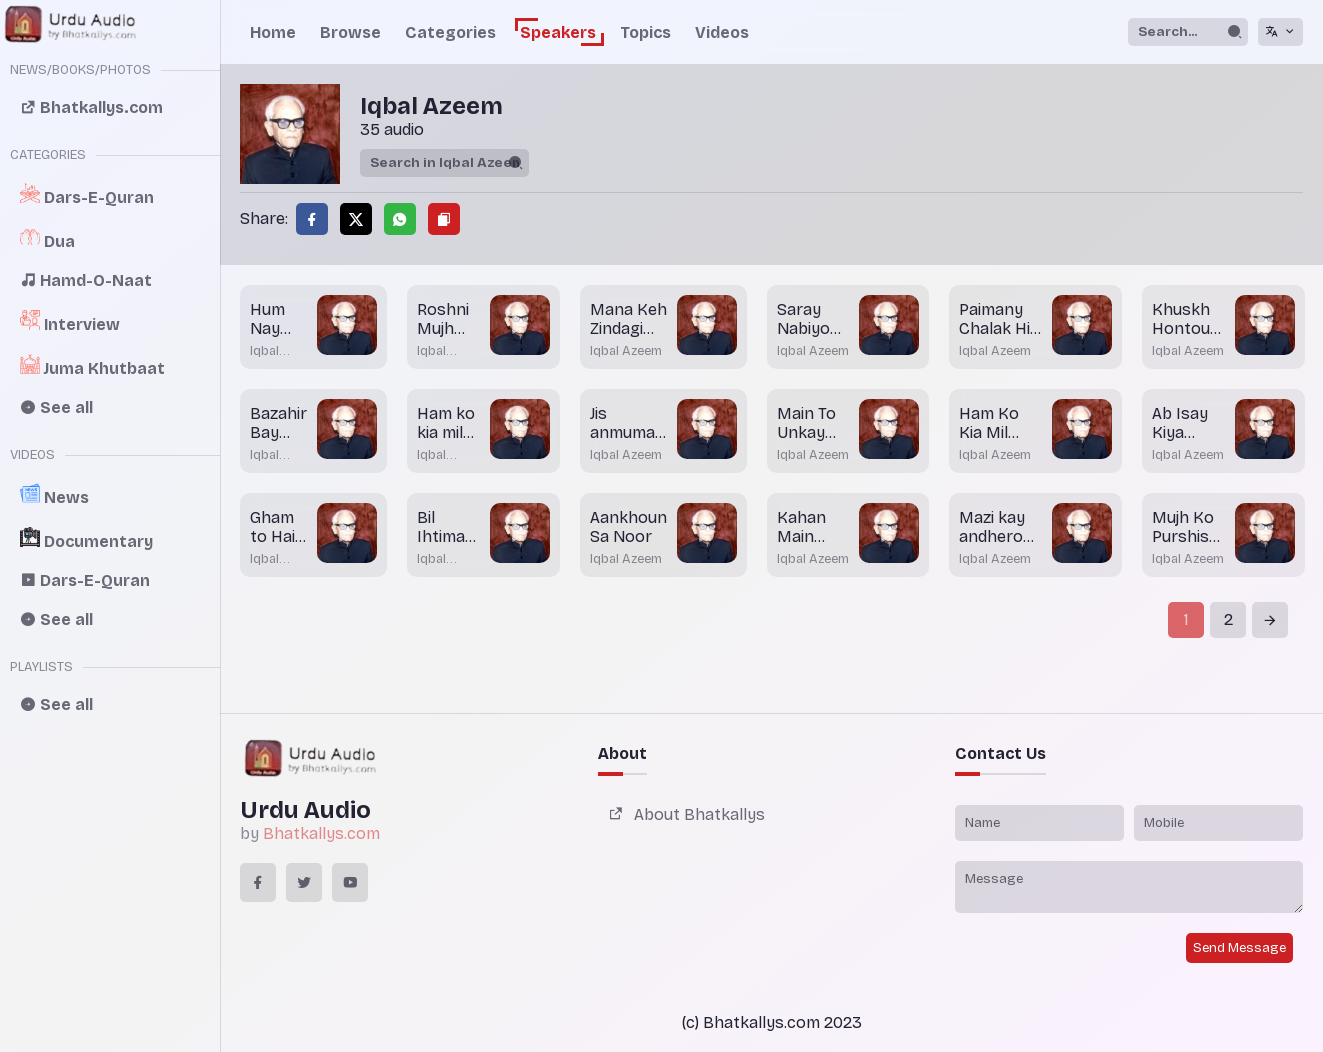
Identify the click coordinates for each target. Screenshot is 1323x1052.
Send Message (1239, 948)
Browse (350, 32)
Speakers (558, 32)
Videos (722, 32)
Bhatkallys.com (321, 833)
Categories (450, 32)
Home (273, 32)
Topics (645, 32)
